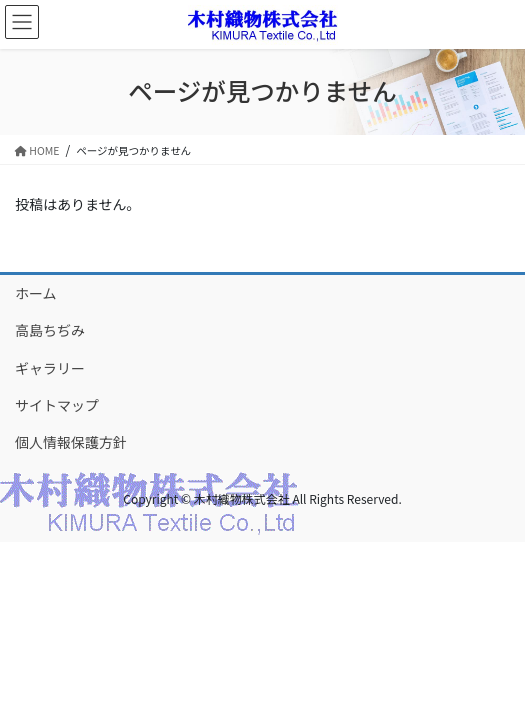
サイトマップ (57, 405)
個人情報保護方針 (71, 442)
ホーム (36, 293)
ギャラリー (50, 368)
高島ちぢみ (50, 330)
